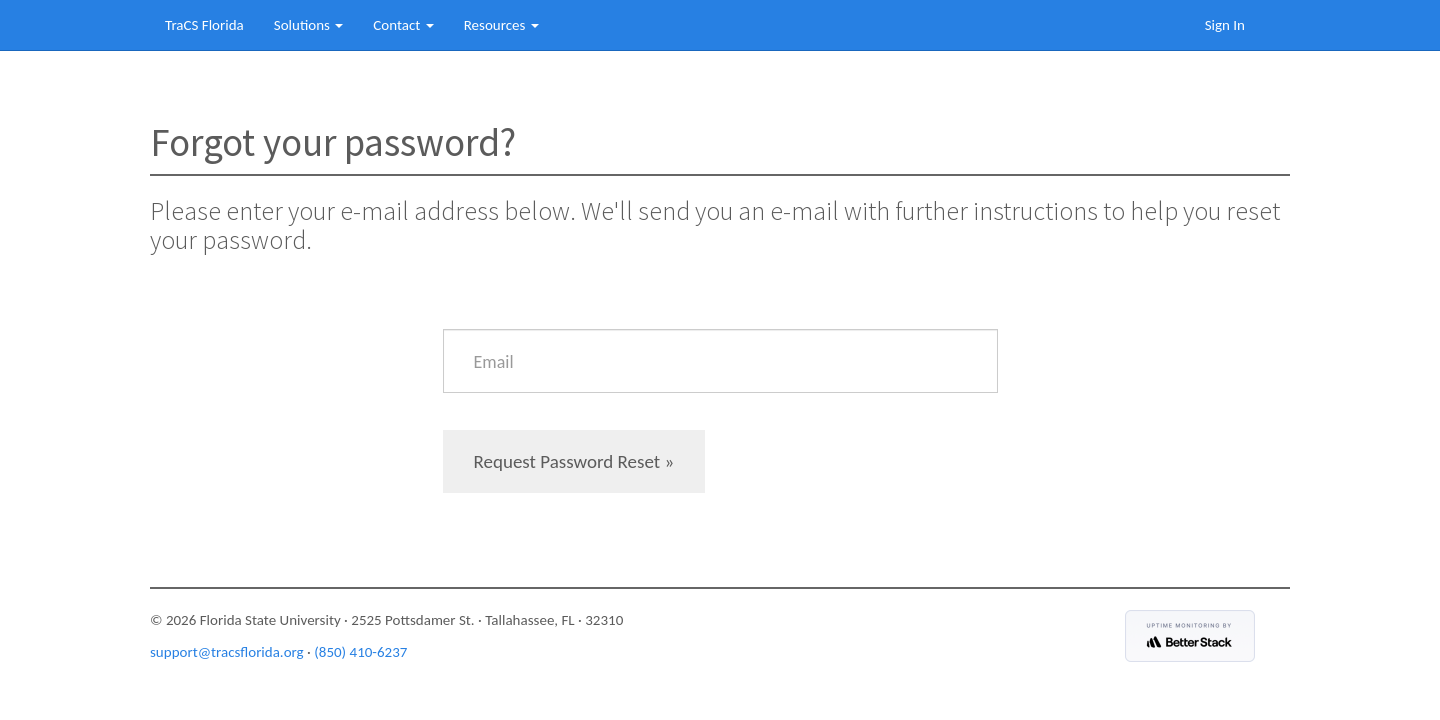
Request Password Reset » (574, 461)
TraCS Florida (204, 25)
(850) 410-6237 (360, 652)
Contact (403, 25)
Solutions (309, 25)
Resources (501, 25)
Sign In (1225, 25)
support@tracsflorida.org (227, 652)
